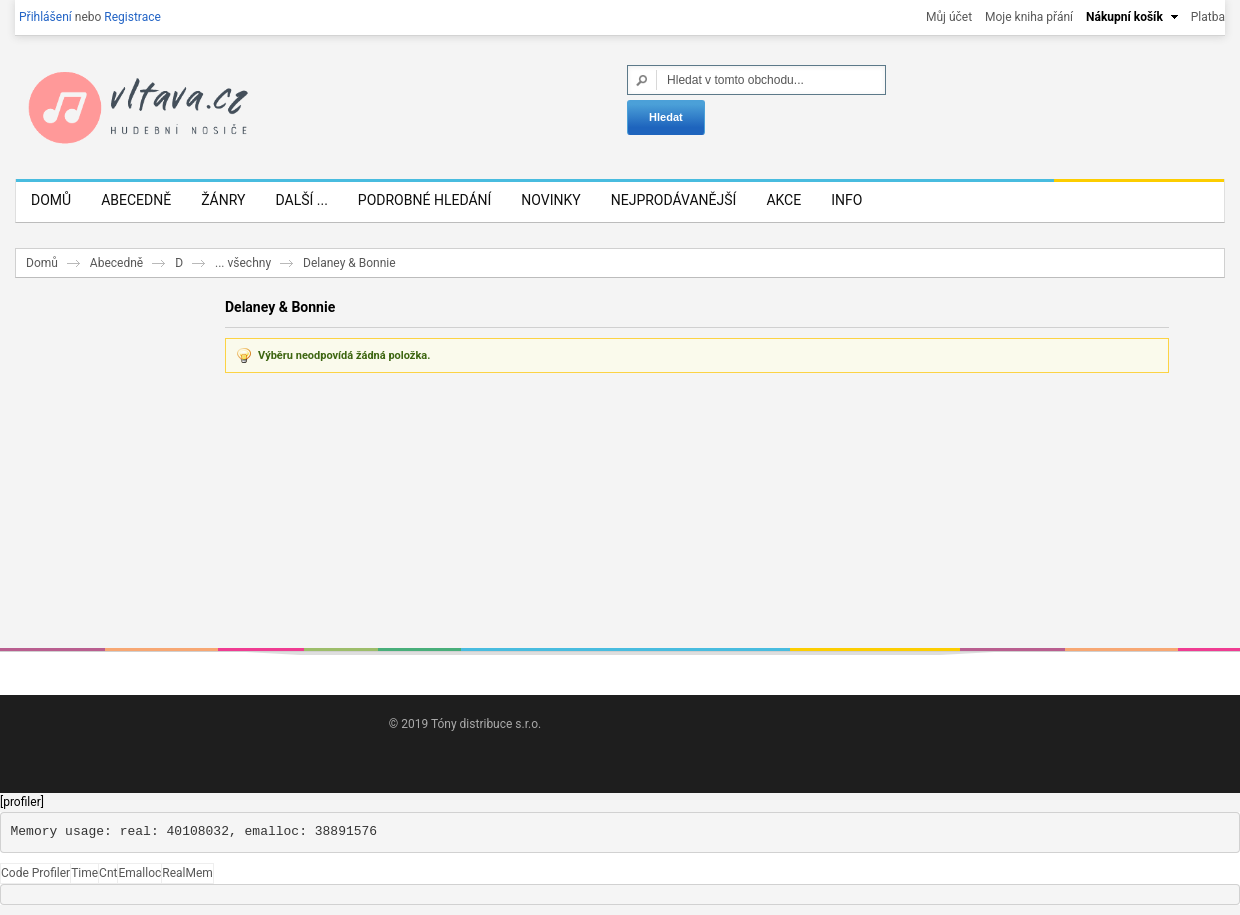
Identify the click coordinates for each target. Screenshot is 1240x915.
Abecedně (116, 263)
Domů (42, 263)
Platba (1208, 17)
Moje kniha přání (1029, 17)
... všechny (243, 263)
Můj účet (949, 17)
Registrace (132, 17)
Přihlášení (45, 17)
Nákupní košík (1124, 17)
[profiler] (22, 802)
